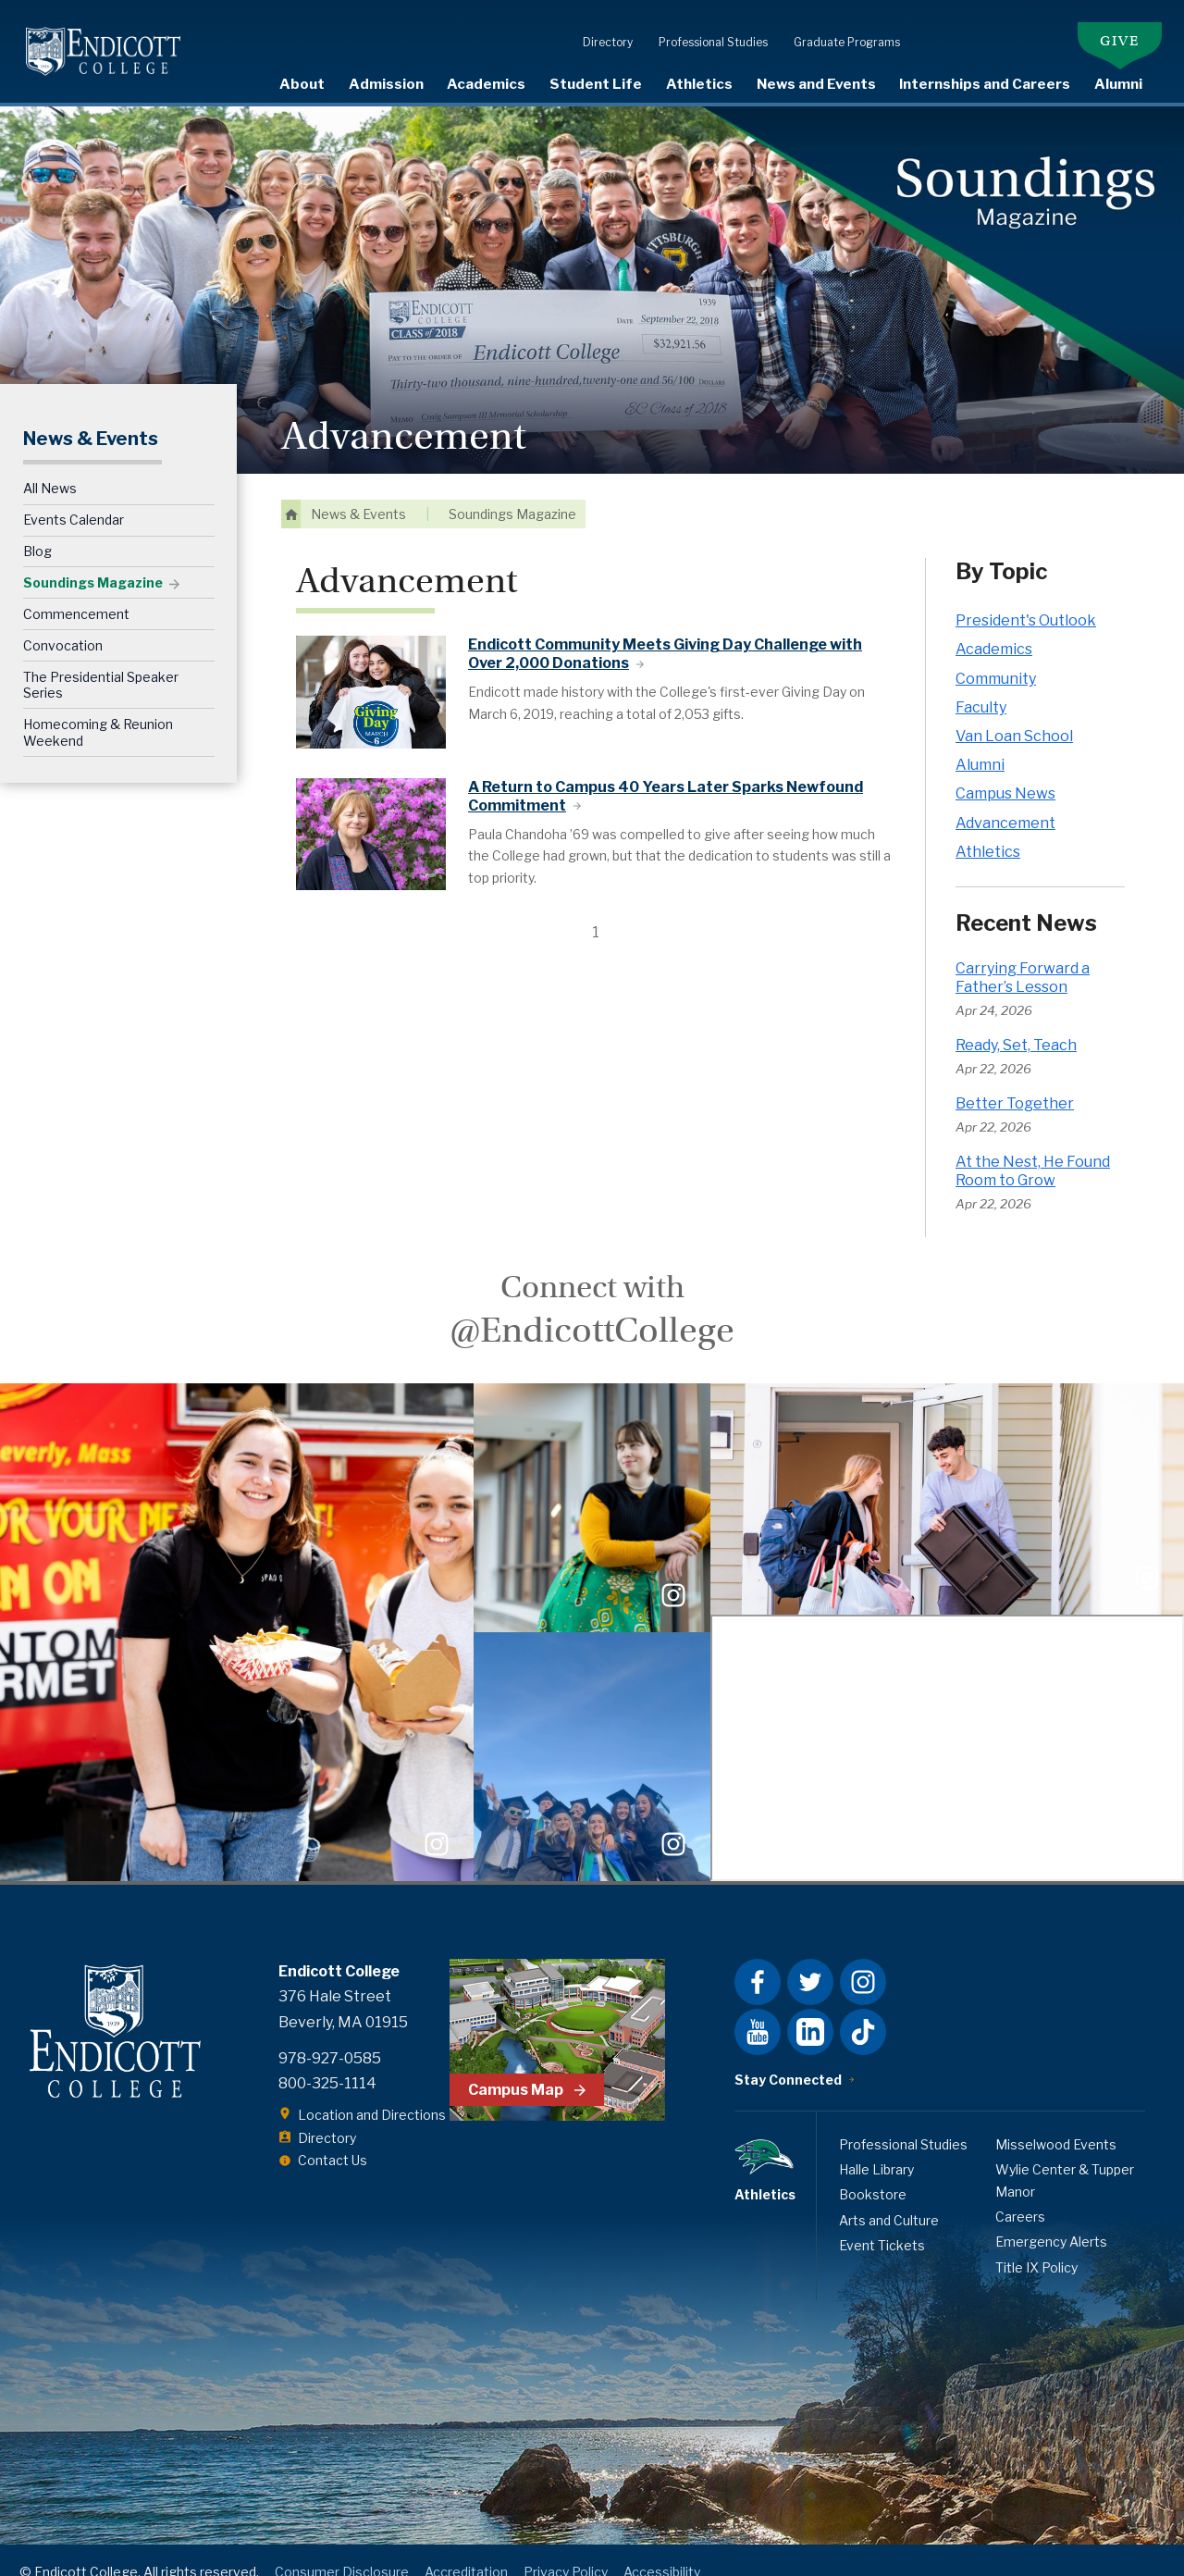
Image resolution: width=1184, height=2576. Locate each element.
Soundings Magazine (93, 559)
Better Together (1015, 1080)
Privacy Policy (566, 2548)
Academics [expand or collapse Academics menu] (486, 84)
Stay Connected (788, 2056)
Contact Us (332, 2137)
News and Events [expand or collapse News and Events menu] (816, 84)
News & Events (90, 414)
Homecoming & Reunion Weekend (98, 709)
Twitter (810, 1959)
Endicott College (103, 51)
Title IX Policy (1036, 2243)
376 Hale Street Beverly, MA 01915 (343, 1985)
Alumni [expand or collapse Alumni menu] (1118, 84)
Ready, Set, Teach (1016, 1021)
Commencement (76, 590)
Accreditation (466, 2548)
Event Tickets (882, 2221)
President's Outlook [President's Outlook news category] (1026, 597)
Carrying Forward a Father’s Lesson (1023, 953)
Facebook (757, 1959)
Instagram (863, 1959)
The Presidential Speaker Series (101, 661)
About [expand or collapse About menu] (302, 84)
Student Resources (978, 20)
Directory (598, 20)
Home (291, 490)
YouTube (757, 2009)
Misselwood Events (1055, 2120)
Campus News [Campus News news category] (1005, 770)
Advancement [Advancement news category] (1005, 799)
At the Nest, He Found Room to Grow (1033, 1148)
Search (1170, 83)
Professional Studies (703, 20)
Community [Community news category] (996, 654)
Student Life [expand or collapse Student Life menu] (595, 84)
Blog (37, 528)
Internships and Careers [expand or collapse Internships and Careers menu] (984, 84)
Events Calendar (73, 496)
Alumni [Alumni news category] (980, 741)
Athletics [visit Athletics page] (699, 84)
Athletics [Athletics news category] (988, 827)
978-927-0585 (329, 2034)
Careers (1020, 2192)
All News (50, 465)
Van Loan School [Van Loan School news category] (1014, 712)
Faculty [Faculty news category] (981, 683)
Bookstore (872, 2171)
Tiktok (863, 2009)
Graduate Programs (837, 20)
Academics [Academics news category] (994, 626)
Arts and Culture (889, 2196)
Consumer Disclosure (342, 2548)
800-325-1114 (327, 2059)
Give (1120, 18)
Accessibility (661, 2548)
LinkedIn (810, 2009)
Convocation (63, 621)
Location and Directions (372, 2091)
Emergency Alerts (1051, 2218)
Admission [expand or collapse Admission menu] (386, 84)
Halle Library (876, 2145)
